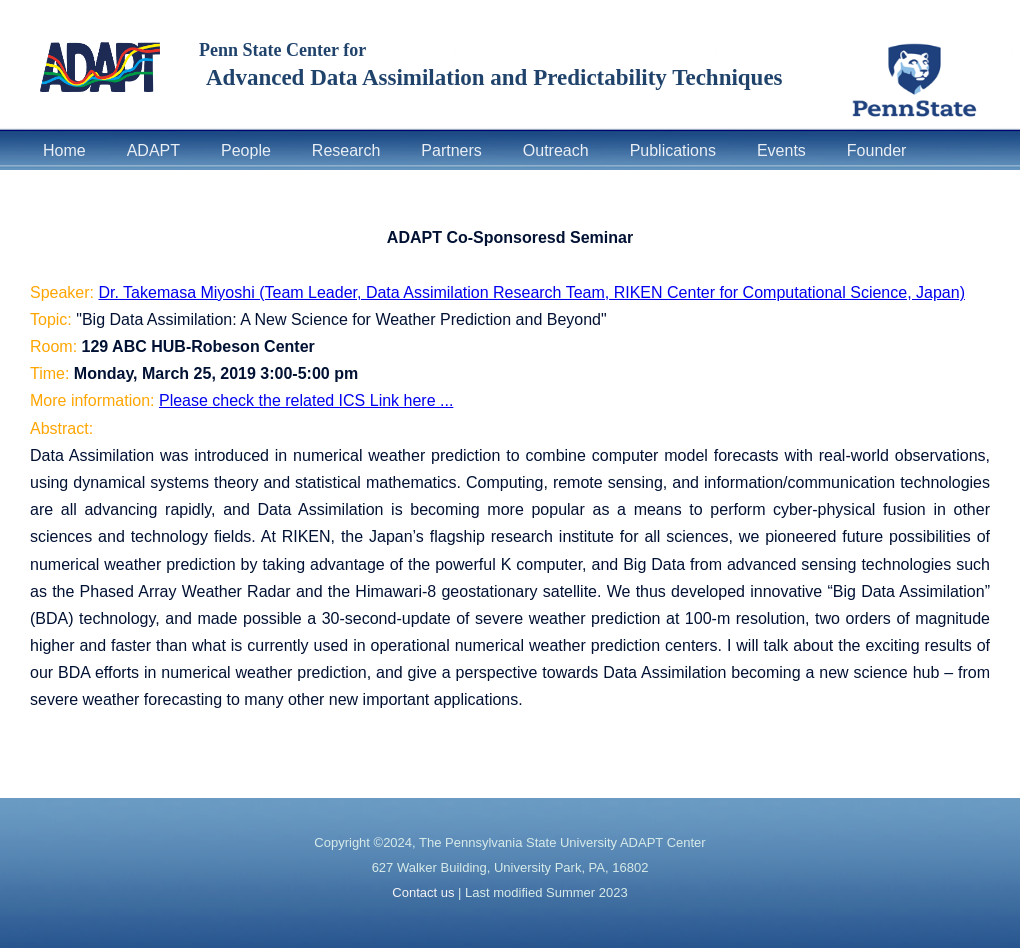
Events (781, 150)
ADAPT (153, 150)
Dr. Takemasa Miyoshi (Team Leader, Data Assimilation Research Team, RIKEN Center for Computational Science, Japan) (532, 292)
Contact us (423, 892)
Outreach (556, 150)
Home (64, 150)
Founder (877, 150)
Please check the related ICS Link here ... (306, 400)
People (246, 150)
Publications (673, 150)
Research (346, 150)
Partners (451, 150)
